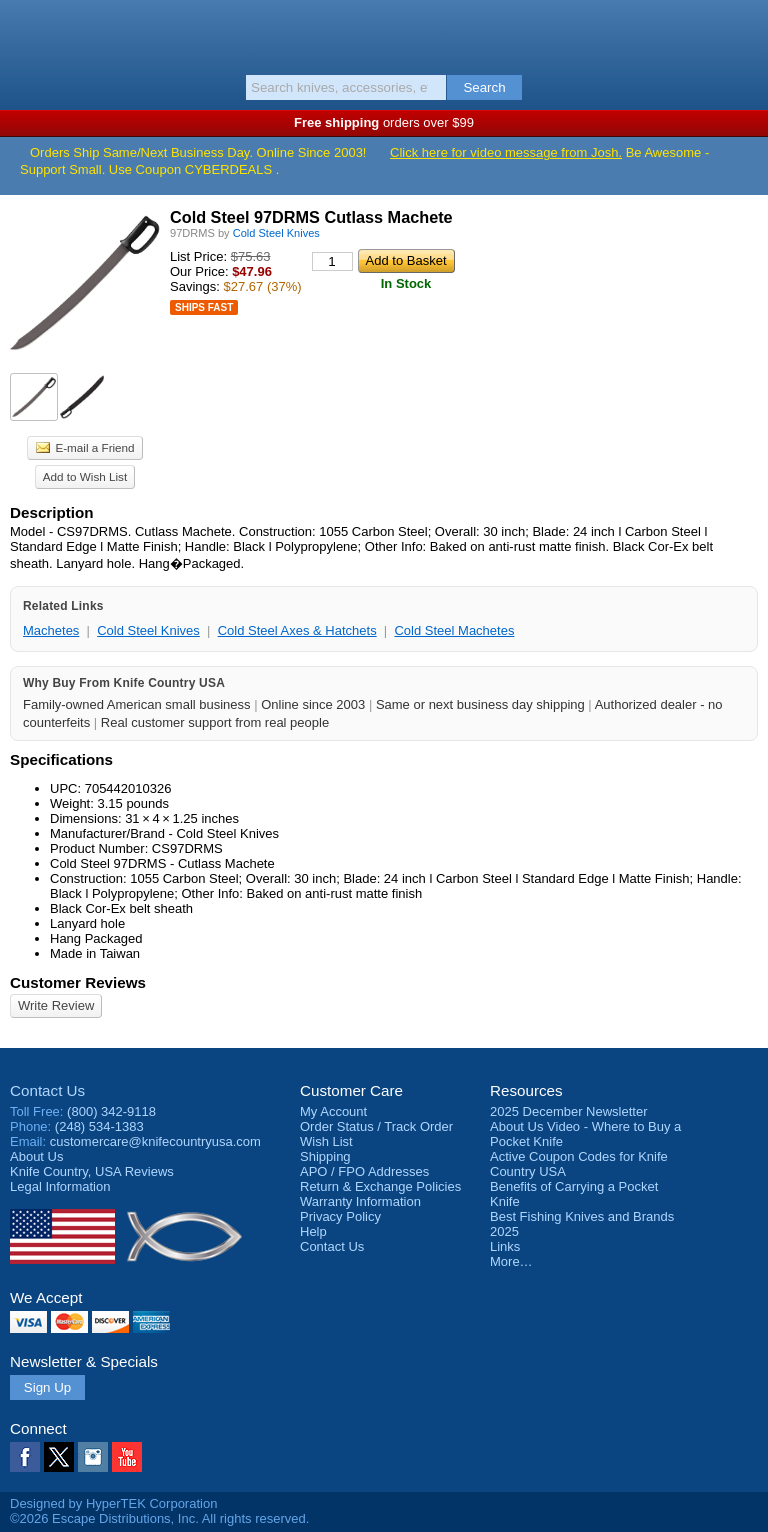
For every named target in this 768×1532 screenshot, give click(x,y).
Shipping (325, 1156)
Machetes (51, 630)
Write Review (56, 1005)
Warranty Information (360, 1201)
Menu (25, 32)
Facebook (25, 1457)
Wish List (326, 1141)
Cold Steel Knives (148, 630)
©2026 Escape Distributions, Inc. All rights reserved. (159, 1518)
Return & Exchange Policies (380, 1186)
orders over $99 (384, 122)
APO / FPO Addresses (364, 1171)
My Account (333, 1111)
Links (505, 1246)
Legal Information (60, 1186)
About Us (36, 1156)
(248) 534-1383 (99, 1126)
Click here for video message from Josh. (506, 152)
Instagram (93, 1457)
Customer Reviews (78, 982)
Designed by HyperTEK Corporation (113, 1503)
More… (511, 1261)
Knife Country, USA (384, 34)
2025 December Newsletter (569, 1111)
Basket (743, 32)
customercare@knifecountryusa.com (155, 1141)
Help (313, 1231)
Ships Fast (204, 307)
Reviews (92, 1171)
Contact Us (47, 1090)
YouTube (127, 1457)
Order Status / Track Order (376, 1126)
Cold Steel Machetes (454, 630)
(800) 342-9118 (111, 1111)
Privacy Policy (340, 1216)
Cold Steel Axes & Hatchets (297, 630)
